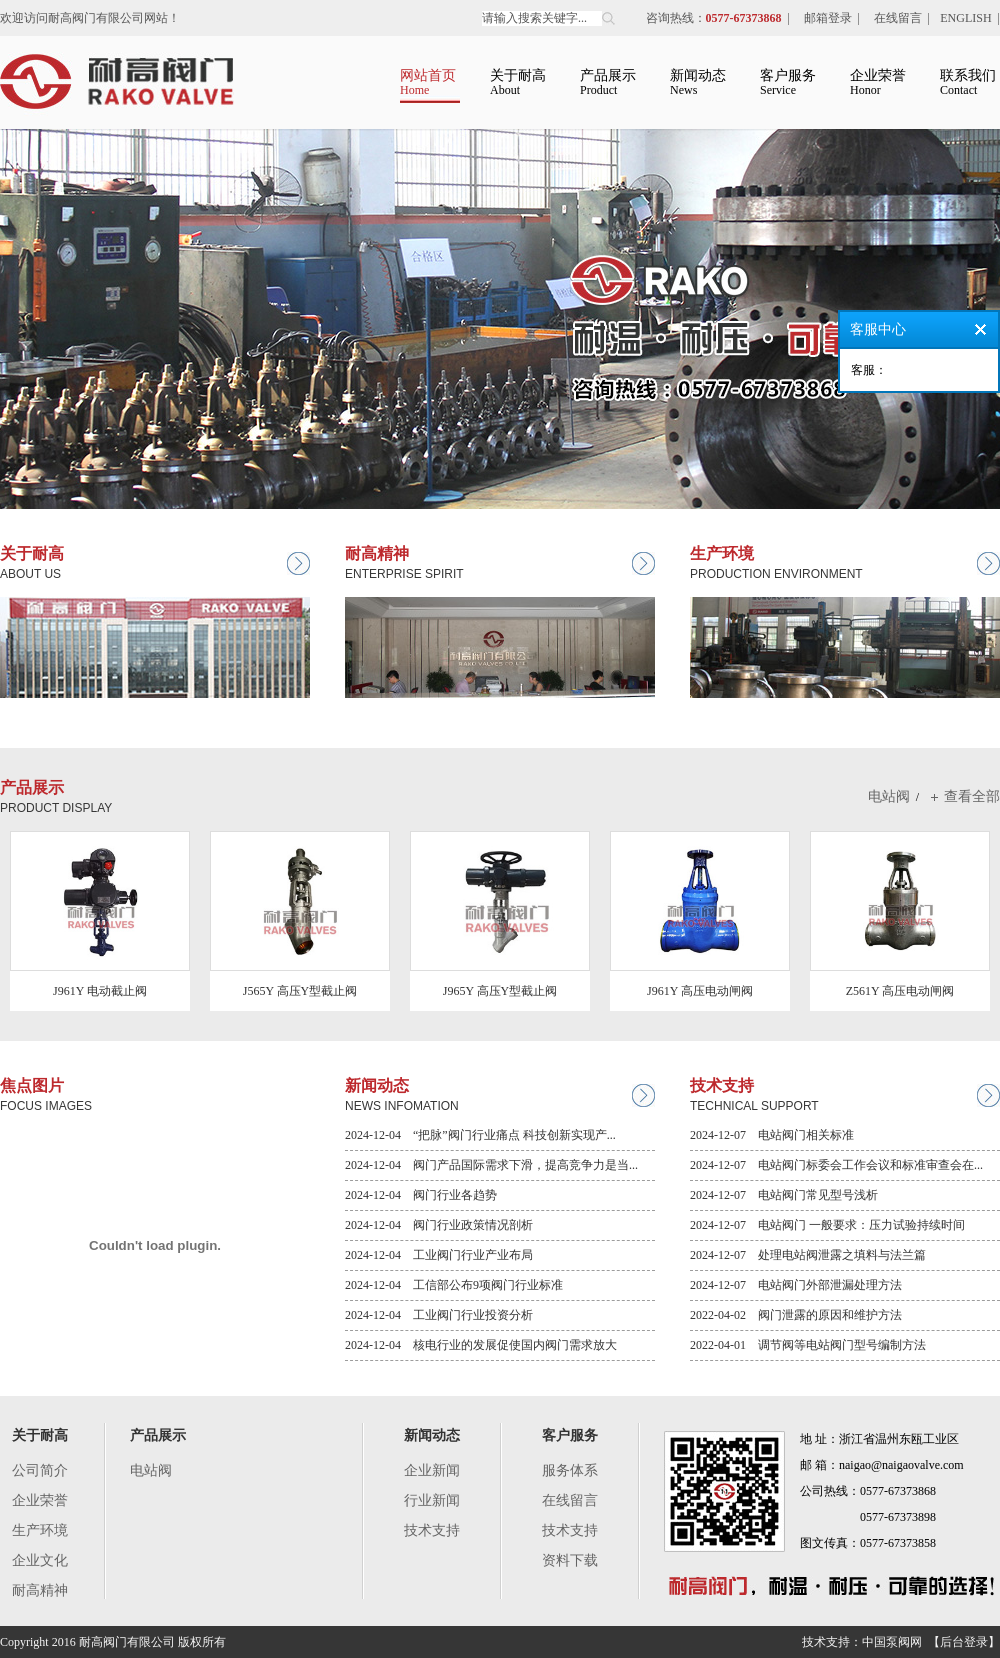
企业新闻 (432, 1470)
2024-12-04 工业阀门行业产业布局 (439, 1255)
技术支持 (432, 1530)
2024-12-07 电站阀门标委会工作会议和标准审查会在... (836, 1165)
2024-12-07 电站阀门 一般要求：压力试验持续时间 (827, 1225)
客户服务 (570, 1435)
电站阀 (889, 796)
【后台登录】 (964, 1642)
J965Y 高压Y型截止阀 (500, 991)
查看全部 (972, 796)
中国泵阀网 (892, 1642)
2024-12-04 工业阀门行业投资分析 (439, 1315)
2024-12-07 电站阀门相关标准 (772, 1135)
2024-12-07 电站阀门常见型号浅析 (784, 1195)
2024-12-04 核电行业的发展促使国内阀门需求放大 (481, 1345)
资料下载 (570, 1560)
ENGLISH (965, 18)
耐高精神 (40, 1590)
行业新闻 (432, 1500)
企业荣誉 (40, 1500)
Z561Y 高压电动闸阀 (900, 991)
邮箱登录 (828, 18)
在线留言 (898, 18)
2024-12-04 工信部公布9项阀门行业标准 (454, 1285)
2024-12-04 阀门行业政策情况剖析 (439, 1225)
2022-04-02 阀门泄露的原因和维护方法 (796, 1315)
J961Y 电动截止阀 (100, 991)
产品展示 (158, 1435)
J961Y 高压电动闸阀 (700, 991)
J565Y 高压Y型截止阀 (300, 991)
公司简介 (40, 1470)
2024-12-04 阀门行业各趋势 (421, 1195)
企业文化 (40, 1560)
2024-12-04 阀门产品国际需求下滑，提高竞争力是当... (491, 1165)
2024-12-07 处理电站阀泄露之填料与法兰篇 (808, 1255)
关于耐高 (40, 1435)
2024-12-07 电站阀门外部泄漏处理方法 (796, 1285)
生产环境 (40, 1530)
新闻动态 (432, 1435)
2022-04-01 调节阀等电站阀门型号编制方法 (808, 1345)
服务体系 (570, 1470)
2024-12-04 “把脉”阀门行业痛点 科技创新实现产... (480, 1135)
